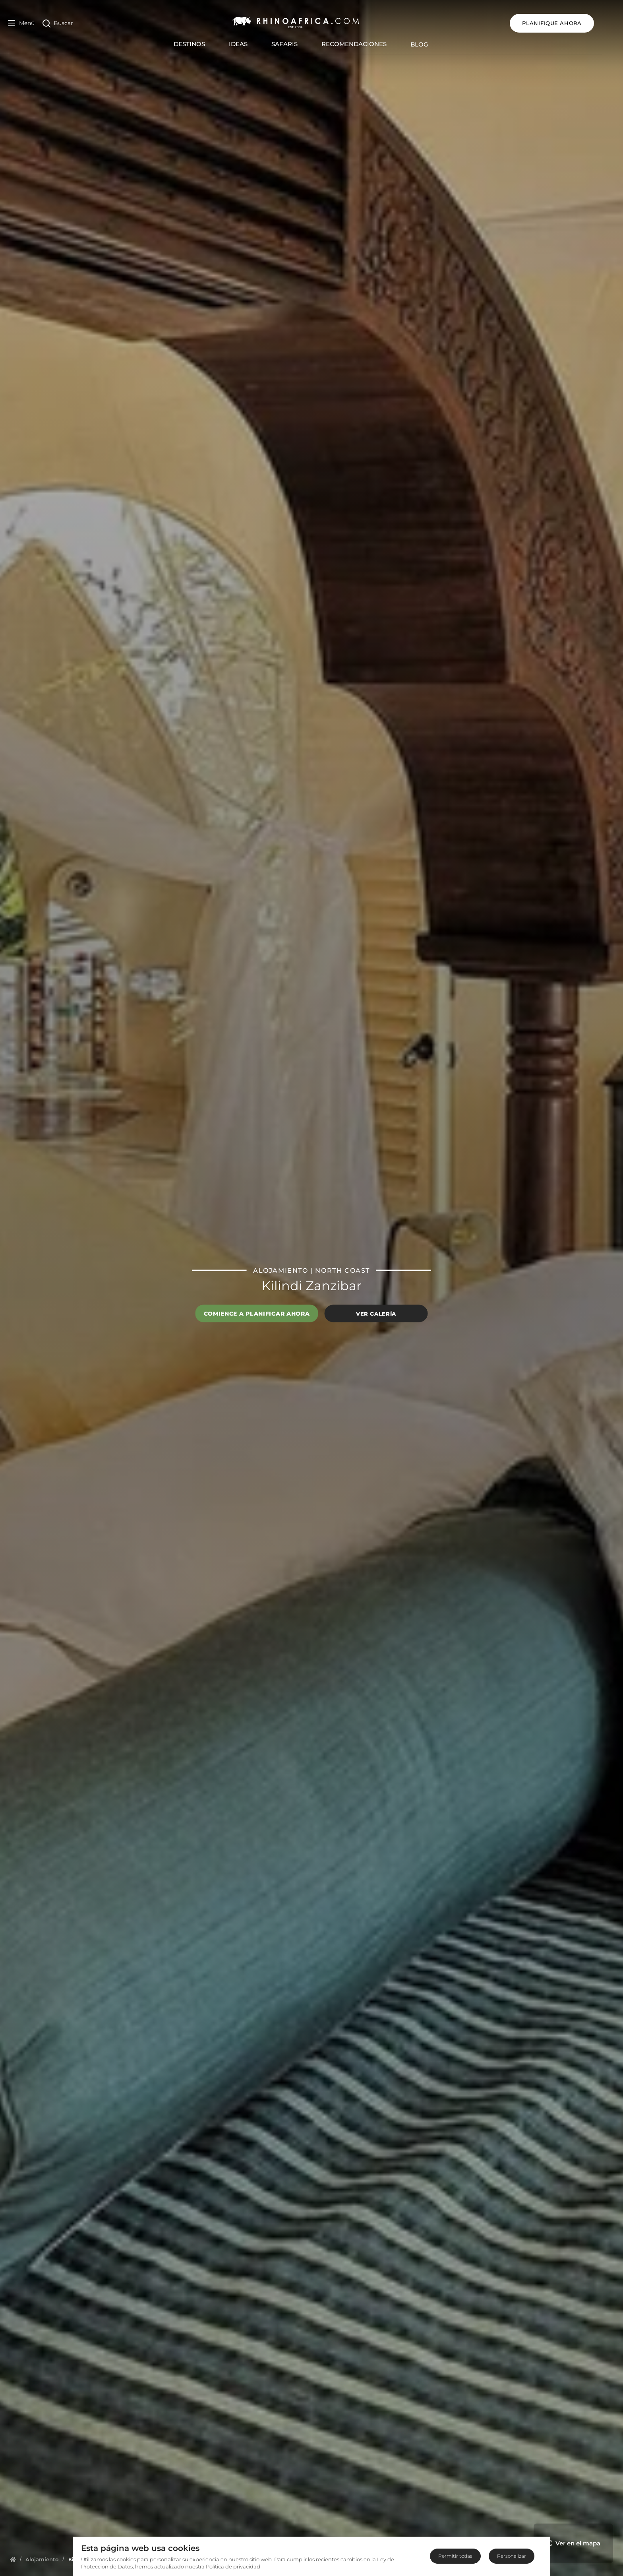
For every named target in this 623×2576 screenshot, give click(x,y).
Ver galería (376, 1313)
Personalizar (511, 2556)
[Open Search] (58, 23)
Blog (430, 44)
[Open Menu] (21, 23)
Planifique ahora (573, 23)
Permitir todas (455, 2556)
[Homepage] (13, 2559)
